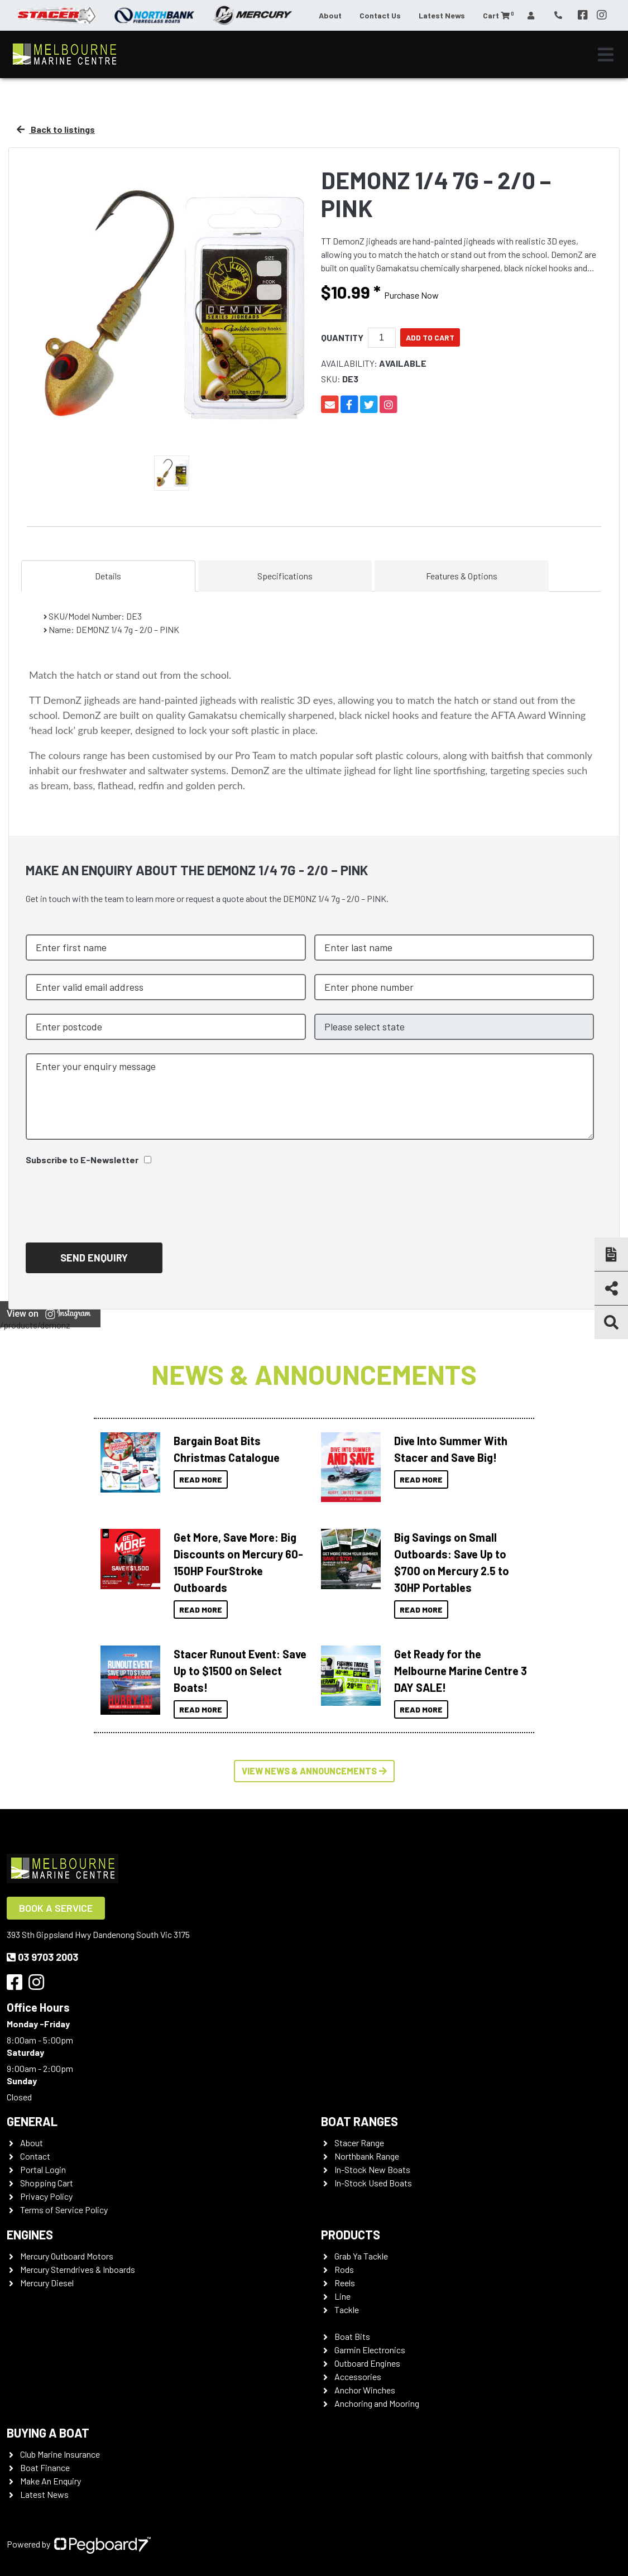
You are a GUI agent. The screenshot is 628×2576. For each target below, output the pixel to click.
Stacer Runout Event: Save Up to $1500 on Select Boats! (240, 1670)
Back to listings (56, 129)
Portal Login (43, 2169)
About (330, 15)
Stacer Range (359, 2142)
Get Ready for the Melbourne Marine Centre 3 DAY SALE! (460, 1670)
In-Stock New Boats (372, 2169)
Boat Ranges (359, 2121)
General (32, 2121)
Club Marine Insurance (60, 2454)
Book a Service (56, 1908)
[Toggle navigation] (606, 54)
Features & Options (461, 575)
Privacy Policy (46, 2196)
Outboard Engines (367, 2363)
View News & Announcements (314, 1771)
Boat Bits (352, 2336)
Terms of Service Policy (64, 2209)
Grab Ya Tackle (361, 2256)
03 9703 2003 (42, 1957)
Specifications (285, 575)
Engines (30, 2234)
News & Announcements (314, 1374)
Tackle (346, 2309)
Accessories (357, 2376)
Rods (344, 2269)
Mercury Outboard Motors (66, 2256)
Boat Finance (45, 2467)
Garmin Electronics (369, 2349)
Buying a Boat (48, 2432)
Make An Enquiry (50, 2481)
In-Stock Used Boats (373, 2182)
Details (108, 575)
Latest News (442, 15)
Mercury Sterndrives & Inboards (77, 2269)
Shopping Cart (46, 2182)
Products (350, 2234)
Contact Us (380, 15)
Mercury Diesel (47, 2282)
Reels (344, 2282)
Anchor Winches (364, 2390)
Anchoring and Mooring (376, 2403)
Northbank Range (366, 2156)
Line (342, 2296)
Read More (200, 1479)
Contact (35, 2156)
